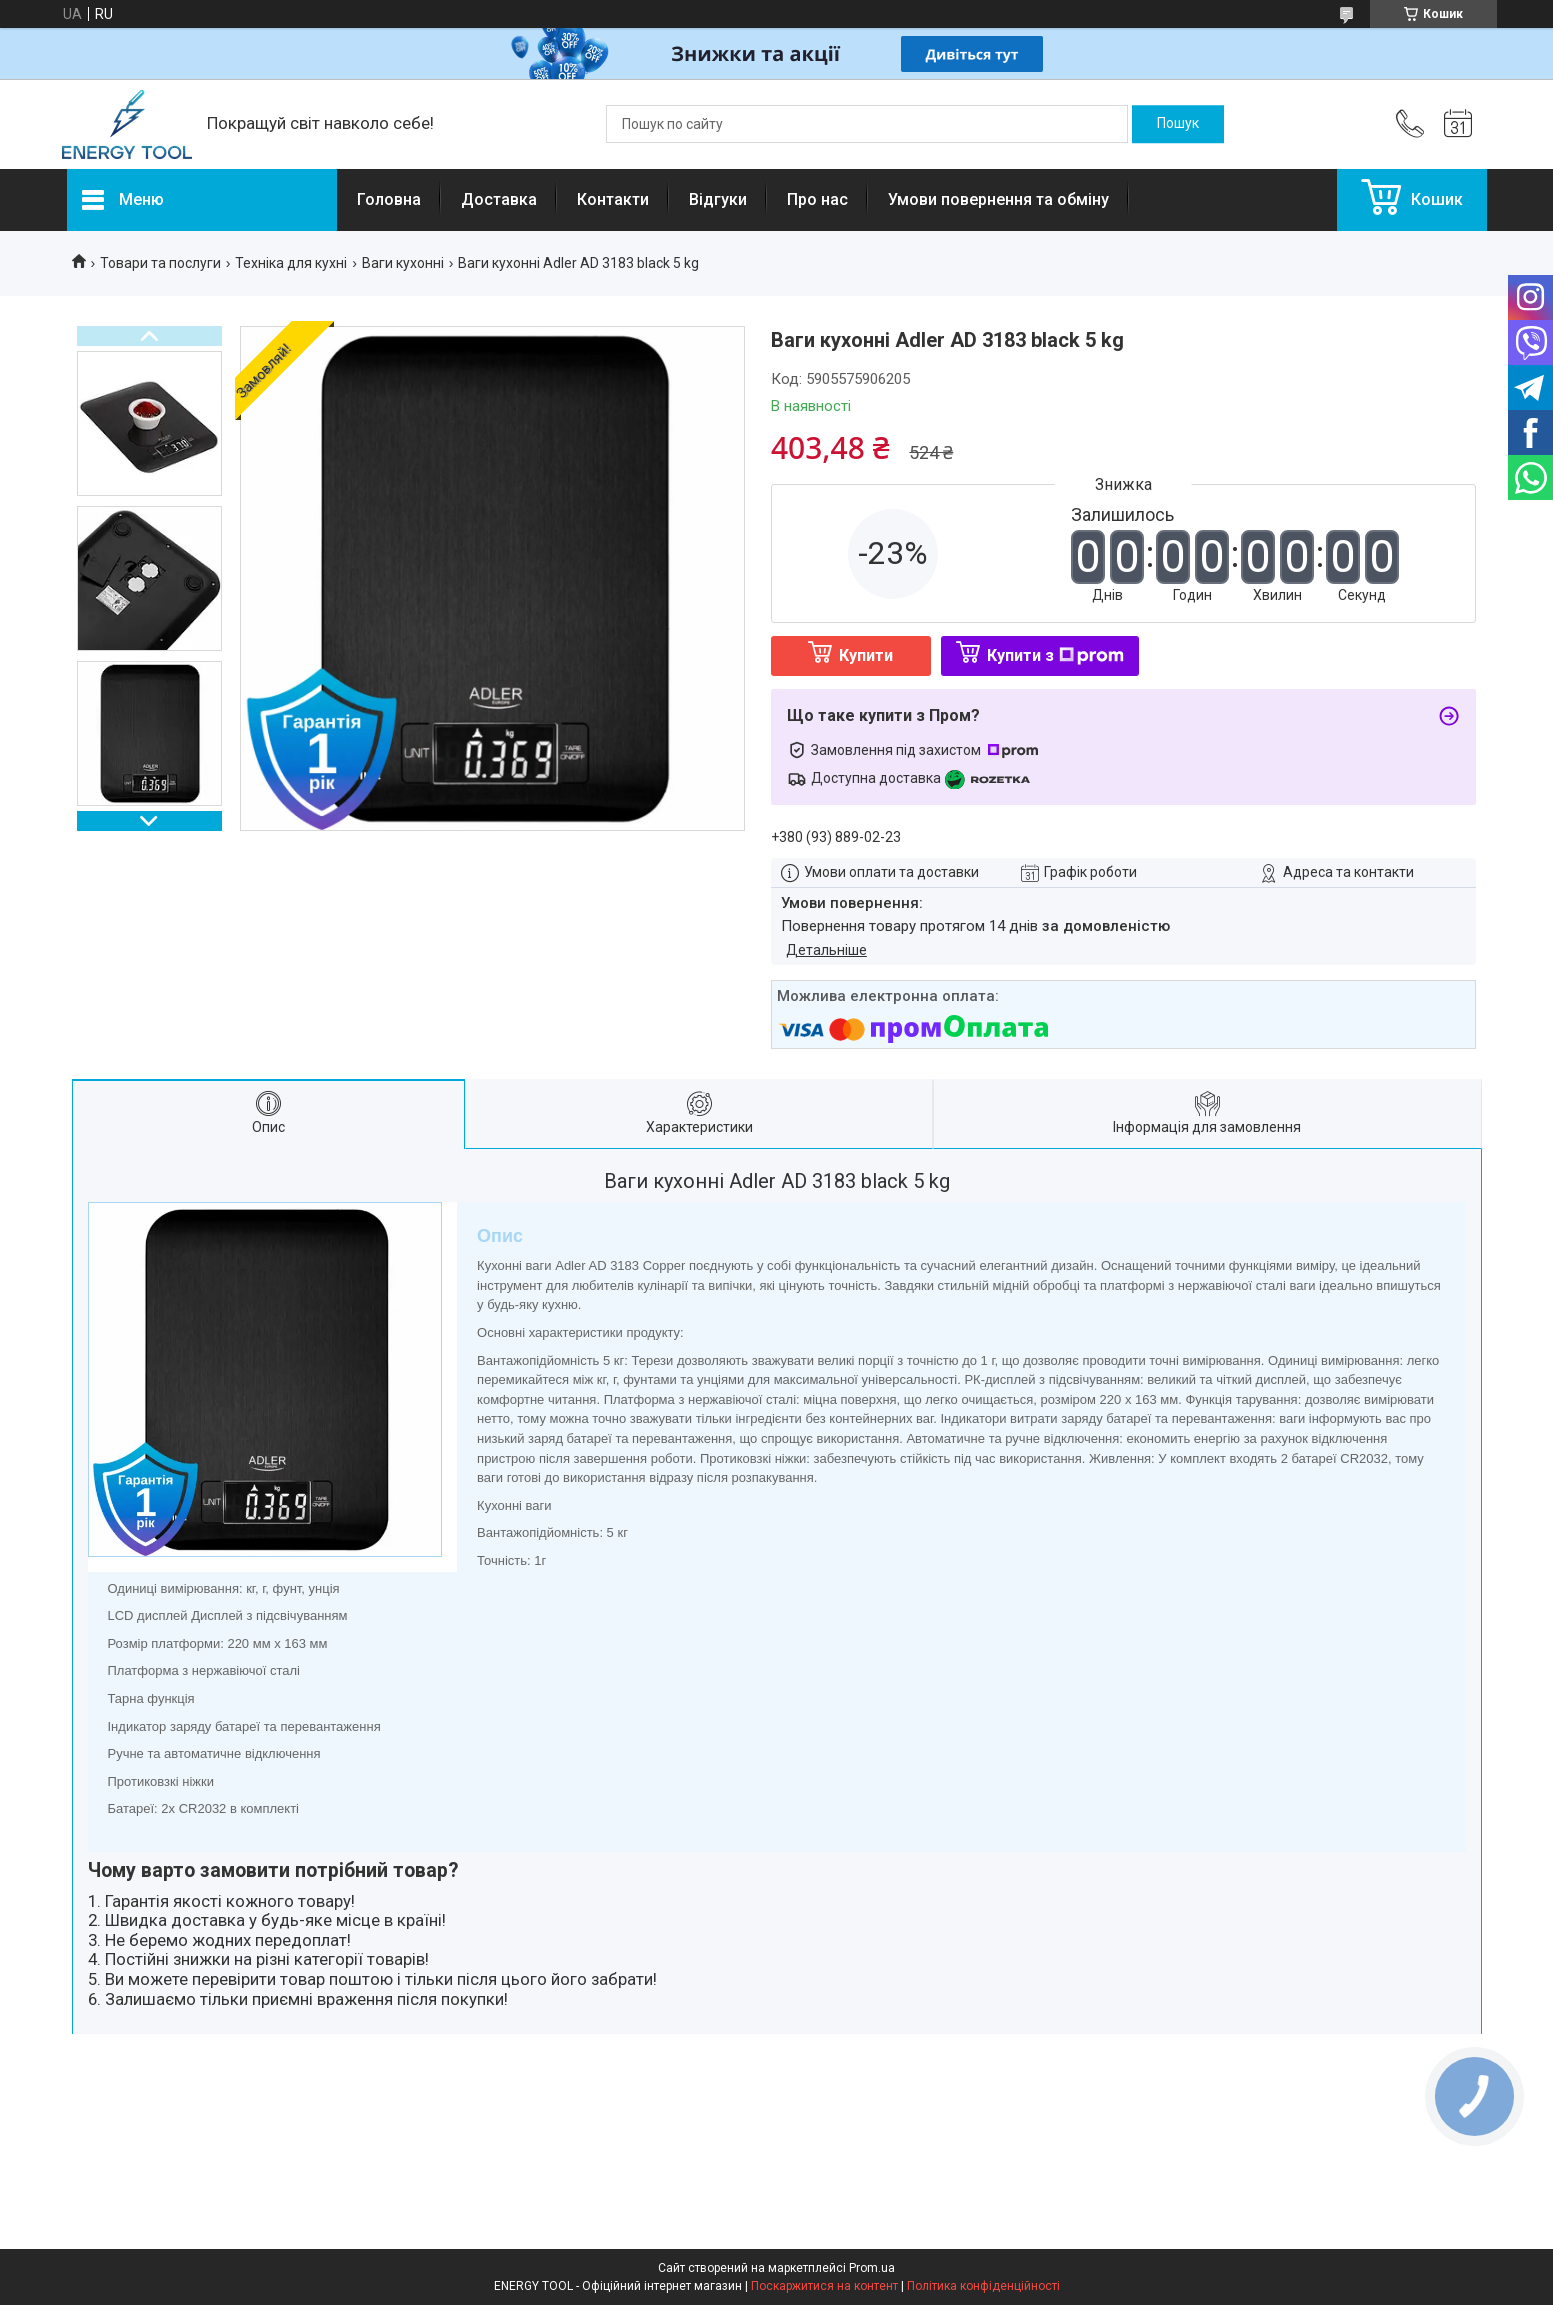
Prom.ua (872, 2268)
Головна (389, 199)
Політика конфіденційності (983, 2286)
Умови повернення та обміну (998, 199)
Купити (866, 655)
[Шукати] (1178, 124)
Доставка (499, 199)
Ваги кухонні (403, 263)
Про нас (817, 199)
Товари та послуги (160, 263)
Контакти (613, 199)
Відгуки (718, 199)
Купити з (1055, 655)
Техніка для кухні (291, 263)
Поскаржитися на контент (824, 2286)
